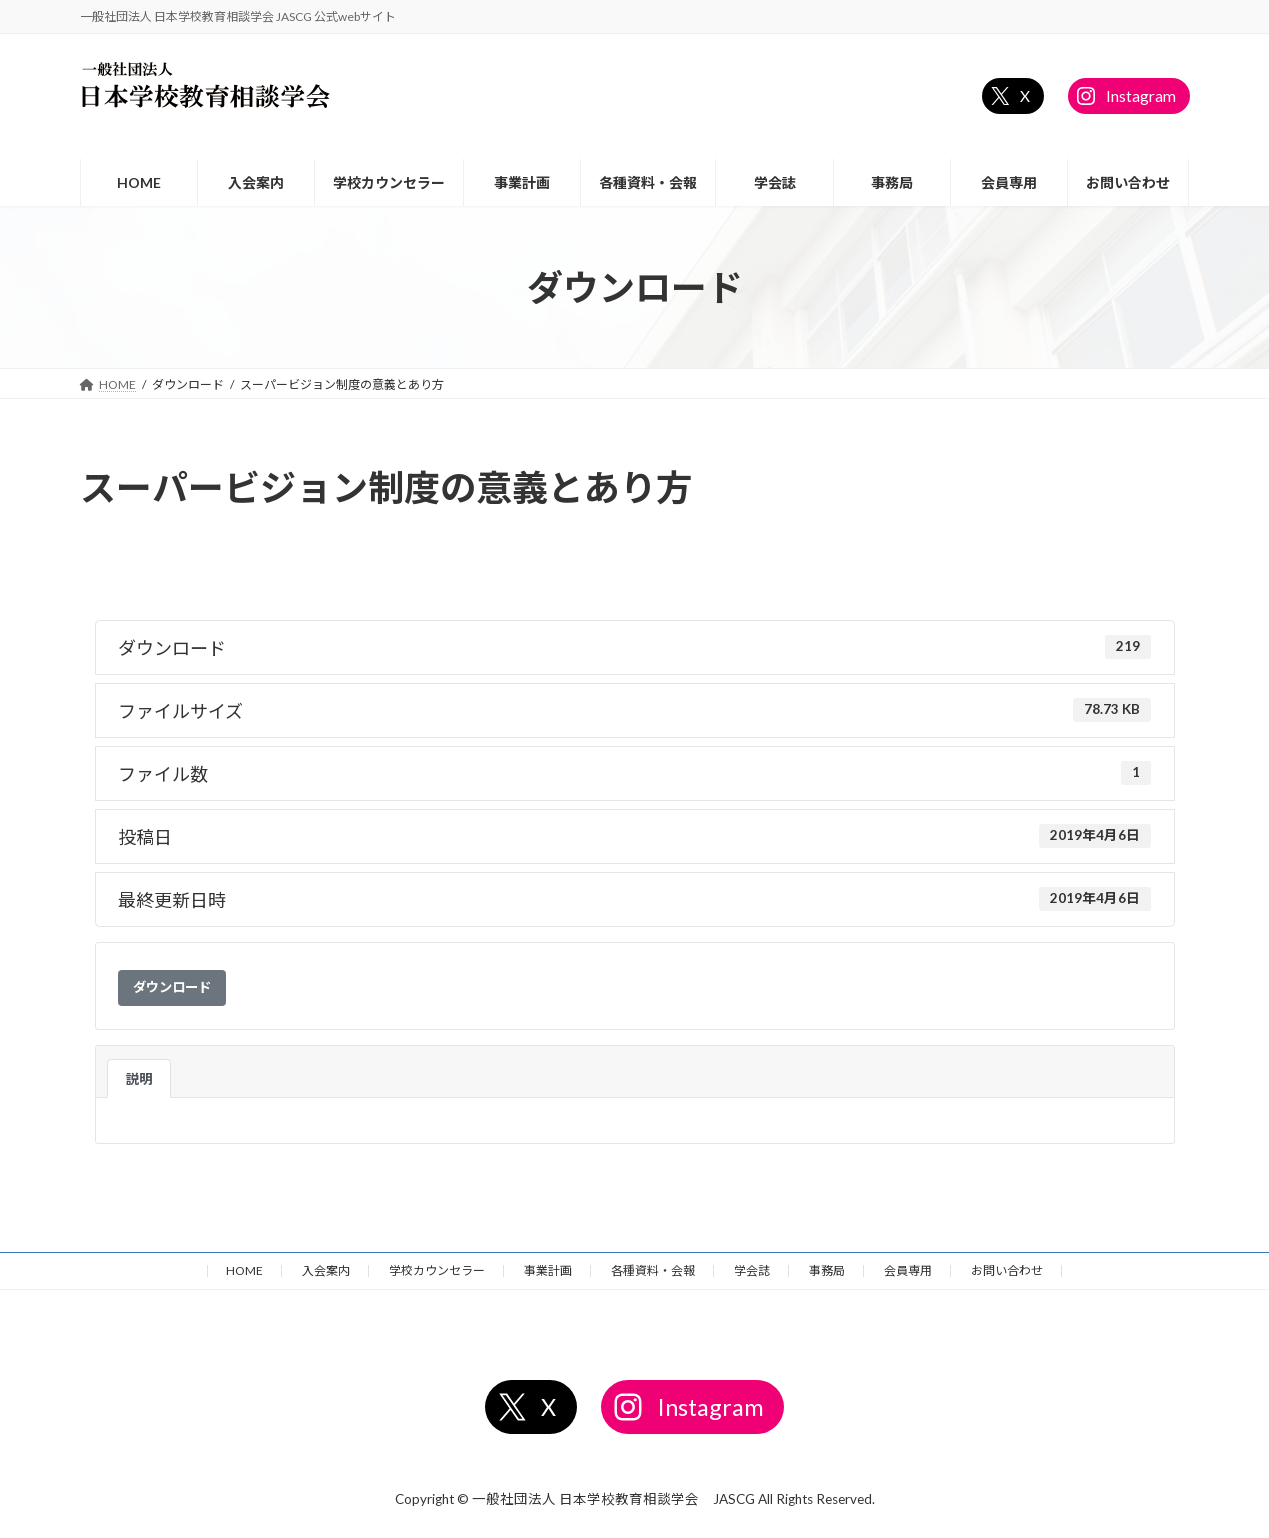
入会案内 (326, 1270)
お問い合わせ (1007, 1270)
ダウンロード (172, 987)
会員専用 (908, 1270)
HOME (244, 1270)
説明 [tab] (139, 1079)
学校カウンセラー (437, 1270)
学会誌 (752, 1270)
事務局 (827, 1270)
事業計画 (548, 1270)
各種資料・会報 (653, 1270)
